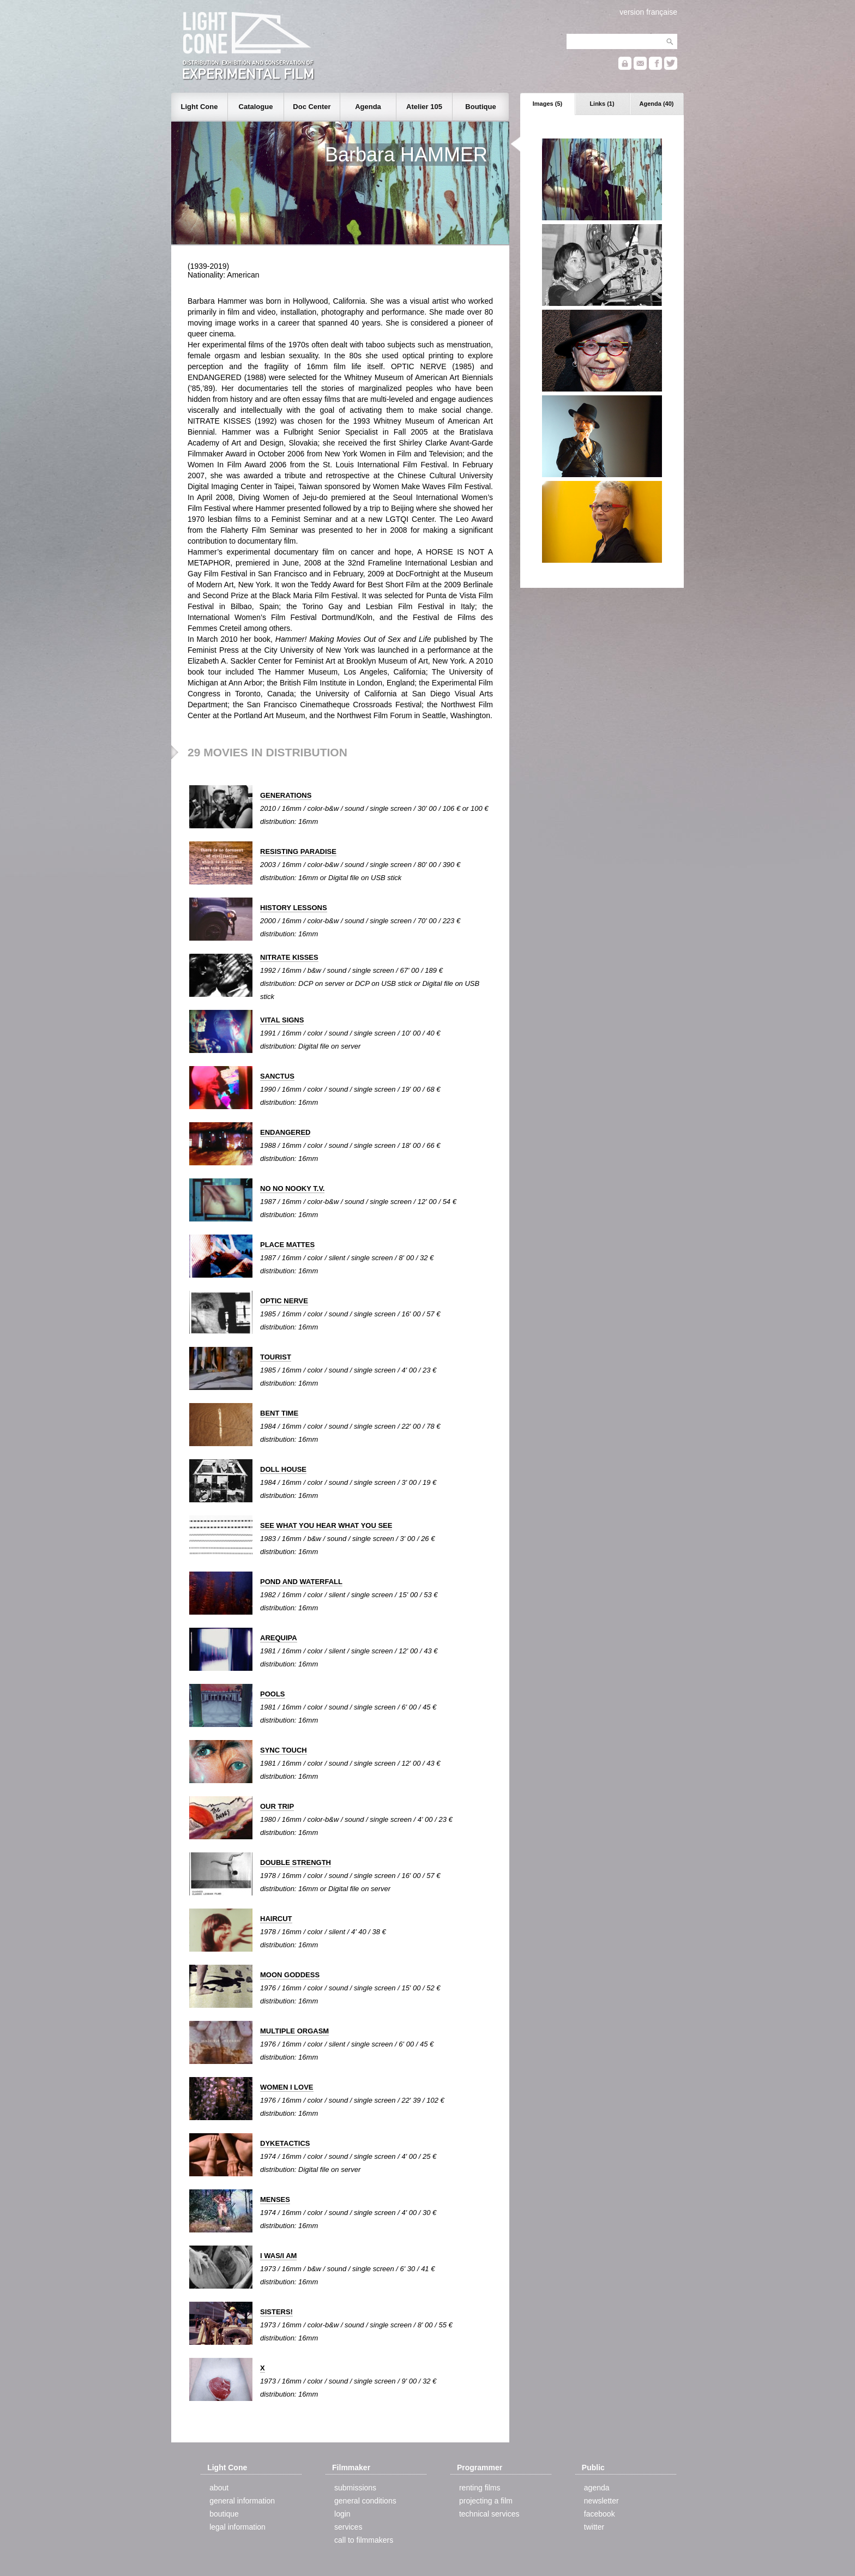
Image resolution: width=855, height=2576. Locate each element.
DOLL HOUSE (283, 1469)
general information (242, 2500)
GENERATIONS (285, 795)
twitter (594, 2527)
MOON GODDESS (290, 1975)
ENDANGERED (285, 1132)
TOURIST (275, 1357)
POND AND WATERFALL (301, 1582)
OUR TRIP (277, 1806)
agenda (597, 2487)
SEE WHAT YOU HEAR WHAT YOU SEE (326, 1525)
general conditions (365, 2500)
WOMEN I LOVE (287, 2087)
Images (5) (547, 103)
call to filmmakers (363, 2540)
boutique (224, 2513)
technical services (489, 2513)
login (342, 2513)
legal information (237, 2527)
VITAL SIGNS (282, 1020)
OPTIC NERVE (284, 1301)
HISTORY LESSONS (293, 908)
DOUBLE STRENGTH (295, 1862)
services (348, 2527)
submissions (355, 2487)
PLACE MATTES (287, 1245)
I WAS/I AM (278, 2256)
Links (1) (601, 103)
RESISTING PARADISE (298, 851)
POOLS (272, 1694)
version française (648, 12)
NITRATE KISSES (289, 957)
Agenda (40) (657, 103)
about (218, 2487)
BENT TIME (279, 1413)
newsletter (601, 2500)
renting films (479, 2487)
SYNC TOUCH (283, 1750)
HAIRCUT (276, 1919)
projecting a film (486, 2500)
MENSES (275, 2199)
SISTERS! (276, 2312)
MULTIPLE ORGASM (294, 2031)
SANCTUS (277, 1076)
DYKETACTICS (285, 2143)
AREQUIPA (278, 1638)
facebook (599, 2513)
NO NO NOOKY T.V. (292, 1188)
